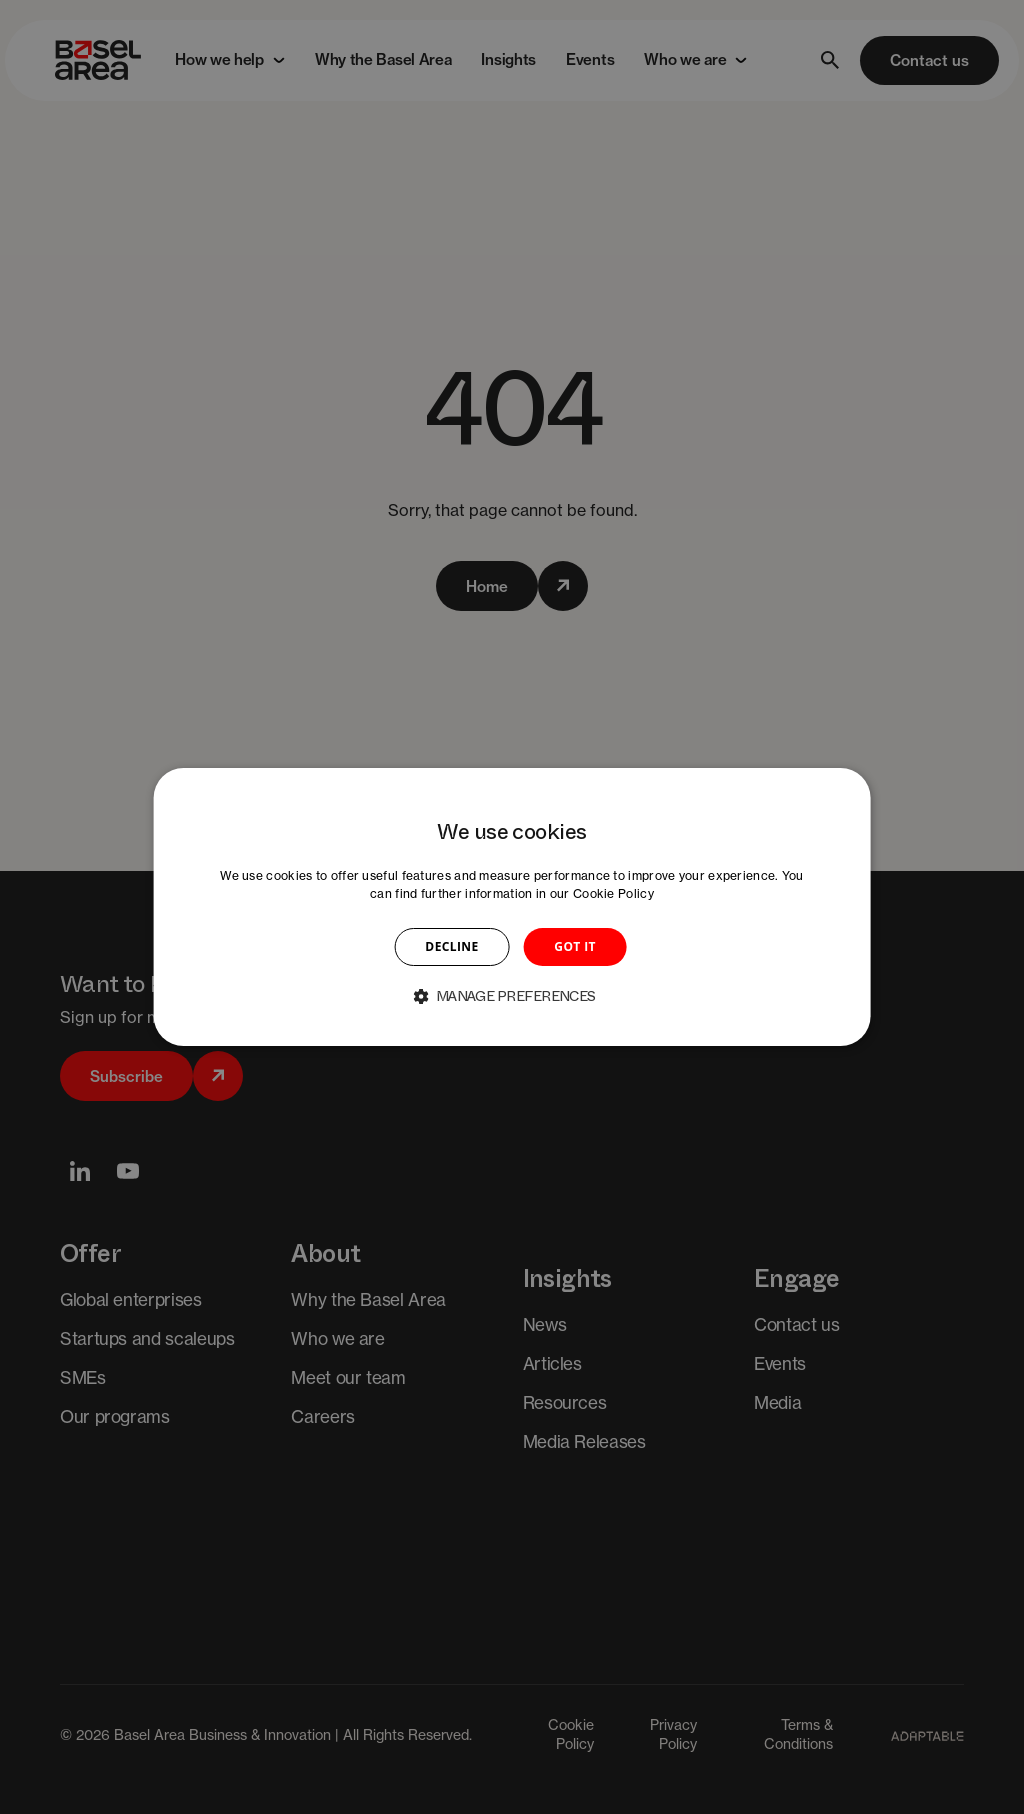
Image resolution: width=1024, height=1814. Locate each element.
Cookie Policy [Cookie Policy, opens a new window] (613, 893)
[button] (512, 996)
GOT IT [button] (575, 946)
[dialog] (512, 907)
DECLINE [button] (451, 946)
